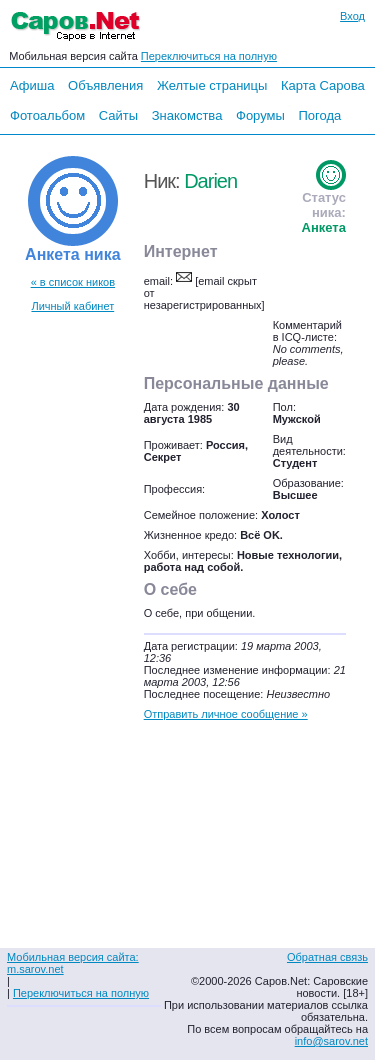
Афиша (32, 85)
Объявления (105, 85)
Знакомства (187, 115)
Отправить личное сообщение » (226, 714)
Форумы (260, 115)
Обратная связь (327, 957)
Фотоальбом (47, 115)
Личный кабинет (72, 306)
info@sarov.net (331, 1041)
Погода (319, 115)
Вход (352, 16)
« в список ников (73, 282)
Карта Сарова (323, 85)
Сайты (118, 115)
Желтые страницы (212, 85)
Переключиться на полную (209, 56)
